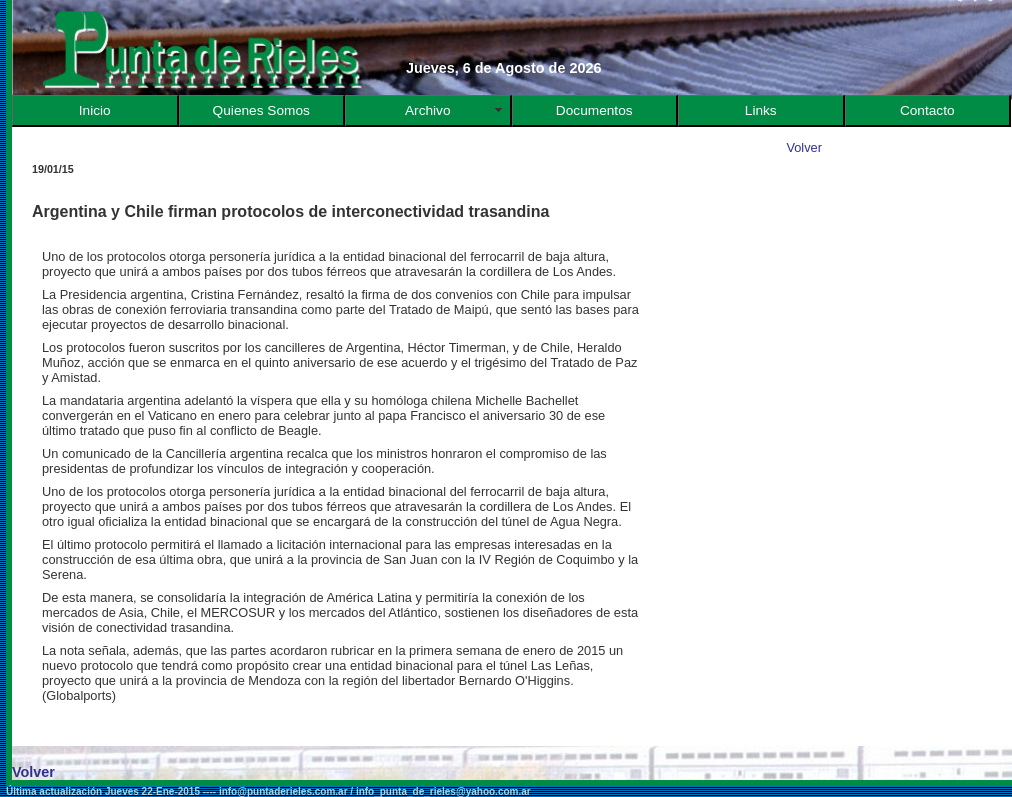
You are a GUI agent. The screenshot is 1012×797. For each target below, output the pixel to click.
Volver (804, 147)
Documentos (594, 110)
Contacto (927, 110)
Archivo (428, 110)
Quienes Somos (261, 110)
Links (761, 110)
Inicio (95, 110)
